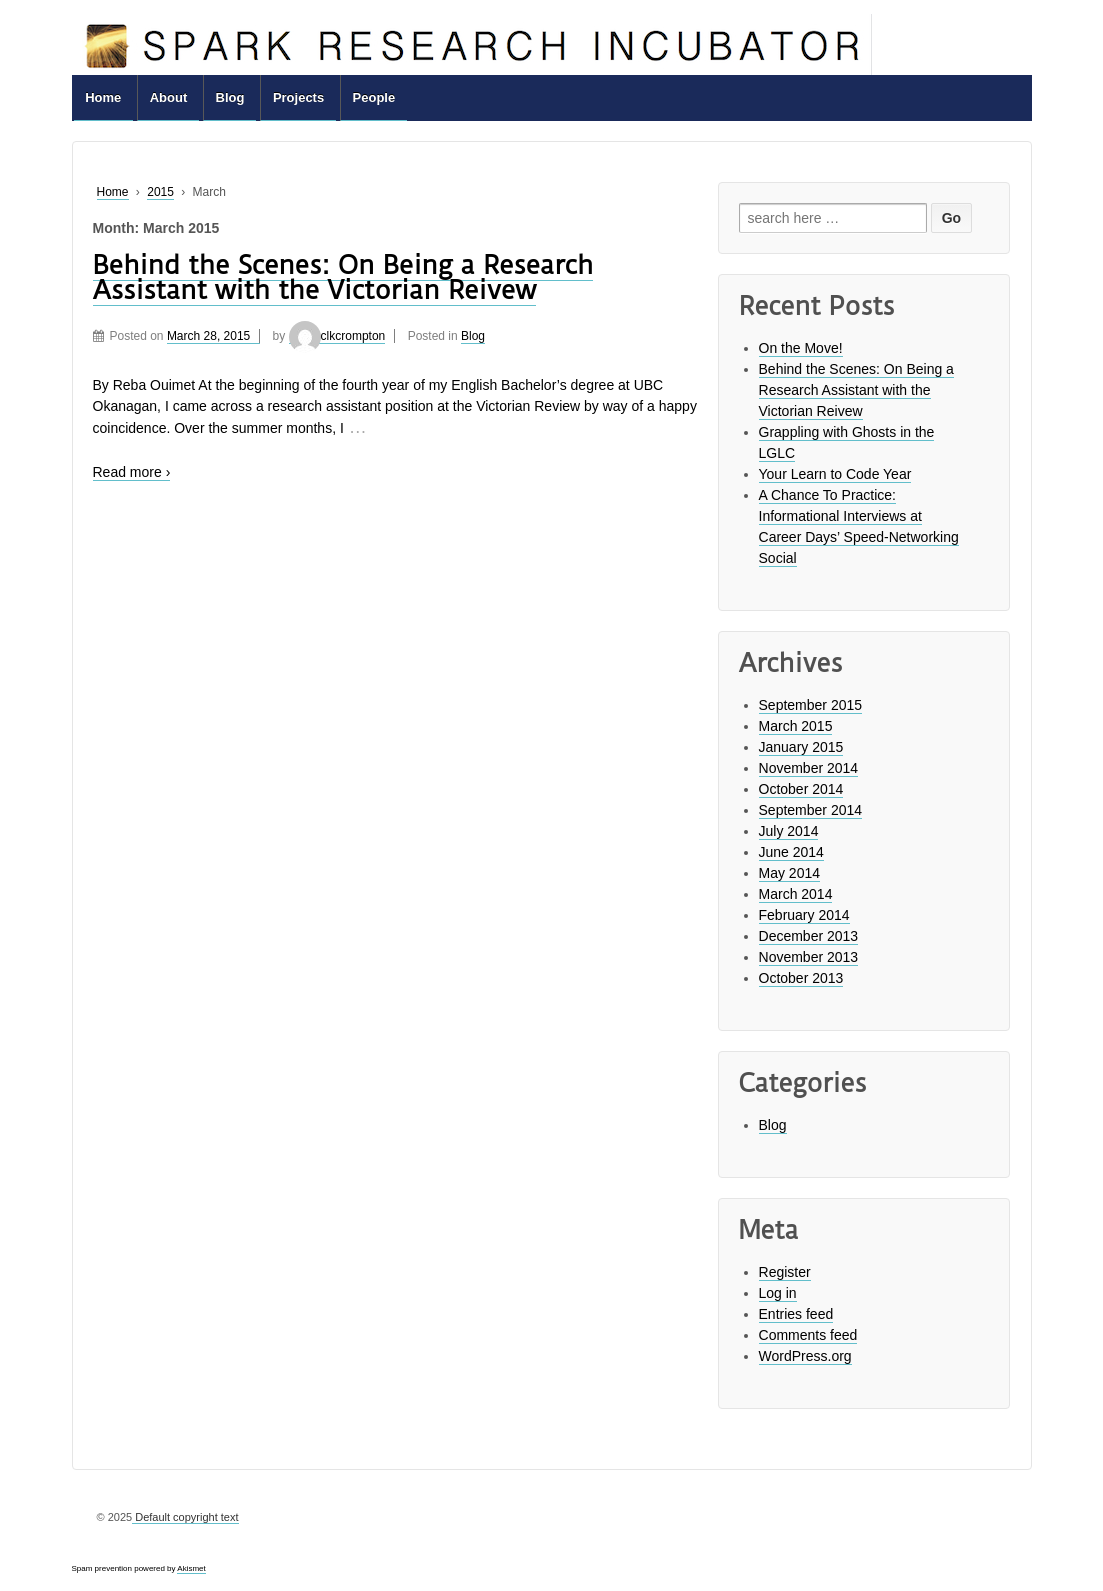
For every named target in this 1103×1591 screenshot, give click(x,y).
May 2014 (789, 873)
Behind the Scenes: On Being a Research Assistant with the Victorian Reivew (343, 277)
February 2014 (804, 915)
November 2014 (809, 768)
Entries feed (796, 1314)
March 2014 (796, 894)
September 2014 (811, 810)
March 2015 (796, 726)
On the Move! (801, 348)
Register (785, 1272)
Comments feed (808, 1335)
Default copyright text (185, 1517)
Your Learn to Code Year (835, 474)
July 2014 (789, 831)
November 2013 (809, 957)
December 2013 (809, 936)
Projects (298, 97)
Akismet (191, 1568)
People (374, 97)
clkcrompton (337, 336)
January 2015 (801, 747)
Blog (230, 97)
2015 (160, 192)
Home (103, 97)
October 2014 (801, 789)
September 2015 (811, 705)
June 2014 (791, 852)
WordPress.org (805, 1356)
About (169, 97)
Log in (778, 1293)
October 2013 (801, 978)
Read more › (132, 472)
